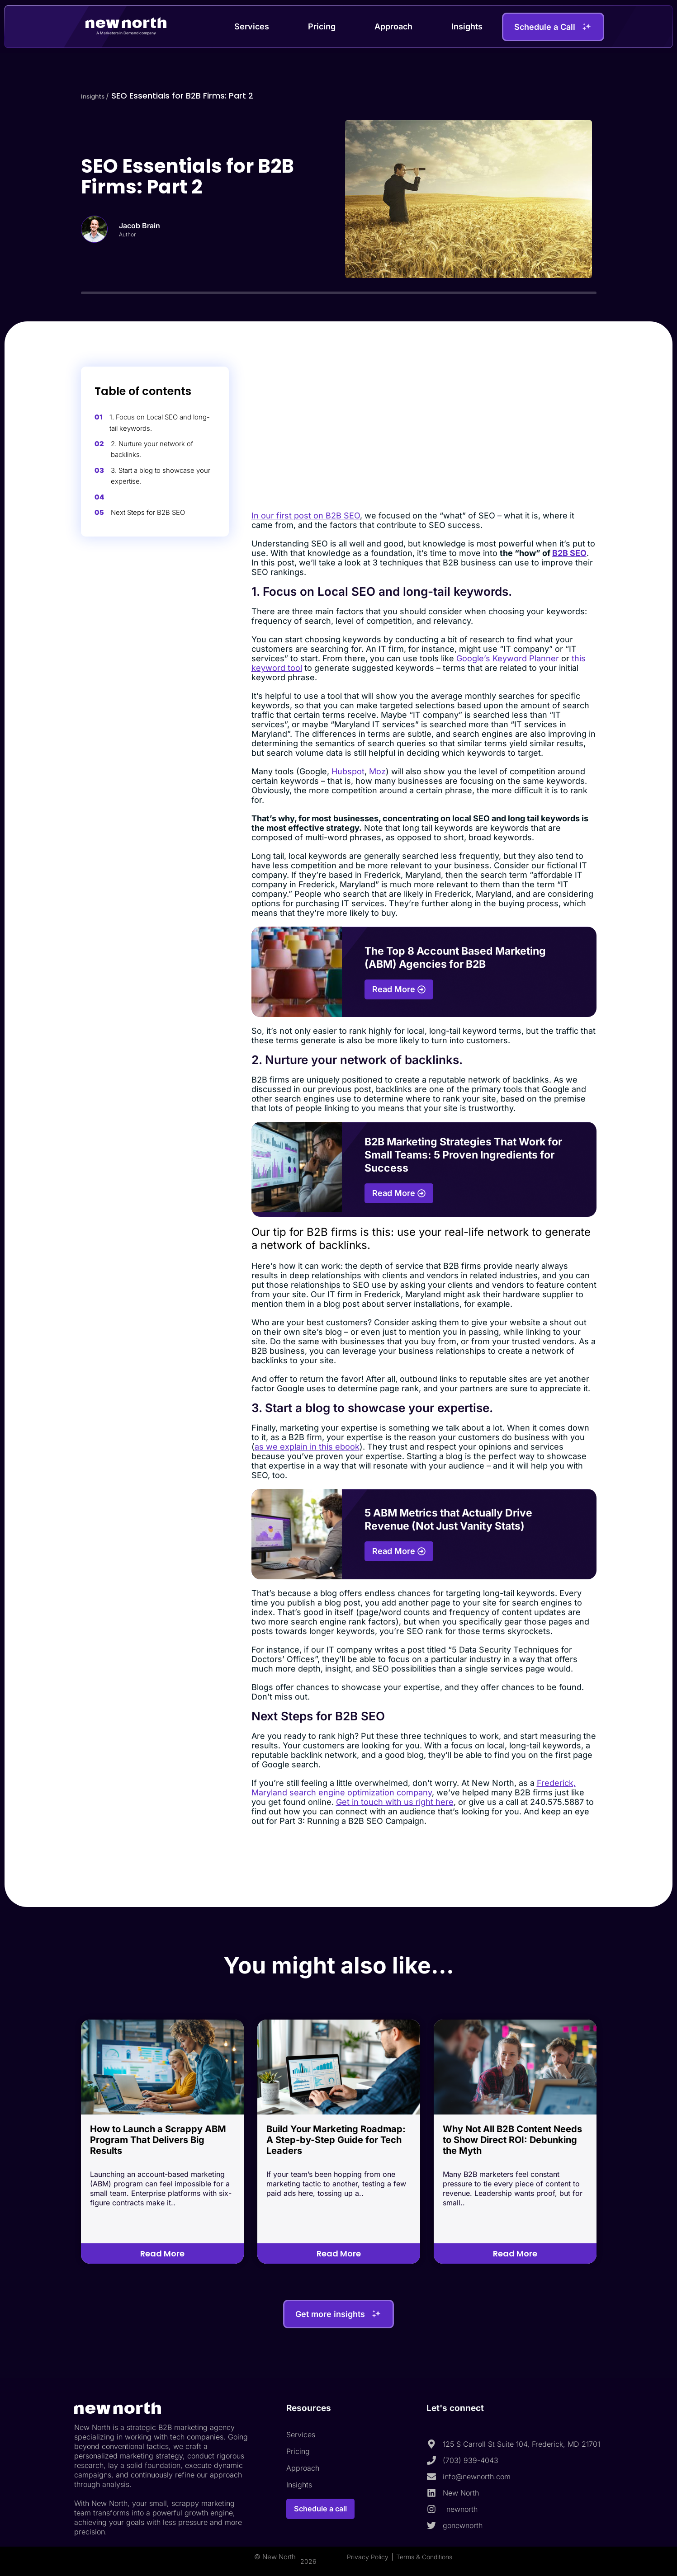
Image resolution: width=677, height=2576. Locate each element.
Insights (467, 26)
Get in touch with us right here (395, 1802)
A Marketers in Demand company (126, 32)
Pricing (322, 26)
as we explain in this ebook (307, 1446)
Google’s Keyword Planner (507, 658)
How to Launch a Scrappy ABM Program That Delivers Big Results (158, 2140)
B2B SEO (569, 553)
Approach (393, 26)
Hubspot (348, 771)
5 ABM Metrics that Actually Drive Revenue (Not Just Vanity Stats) (448, 1519)
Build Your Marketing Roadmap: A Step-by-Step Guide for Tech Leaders (336, 2140)
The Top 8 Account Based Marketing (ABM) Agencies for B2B (455, 957)
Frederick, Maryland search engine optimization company (413, 1787)
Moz (377, 771)
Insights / (100, 95)
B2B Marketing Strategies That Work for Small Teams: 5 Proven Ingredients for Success (463, 1154)
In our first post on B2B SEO (305, 515)
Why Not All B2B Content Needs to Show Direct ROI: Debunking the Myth (512, 2140)
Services (251, 26)
